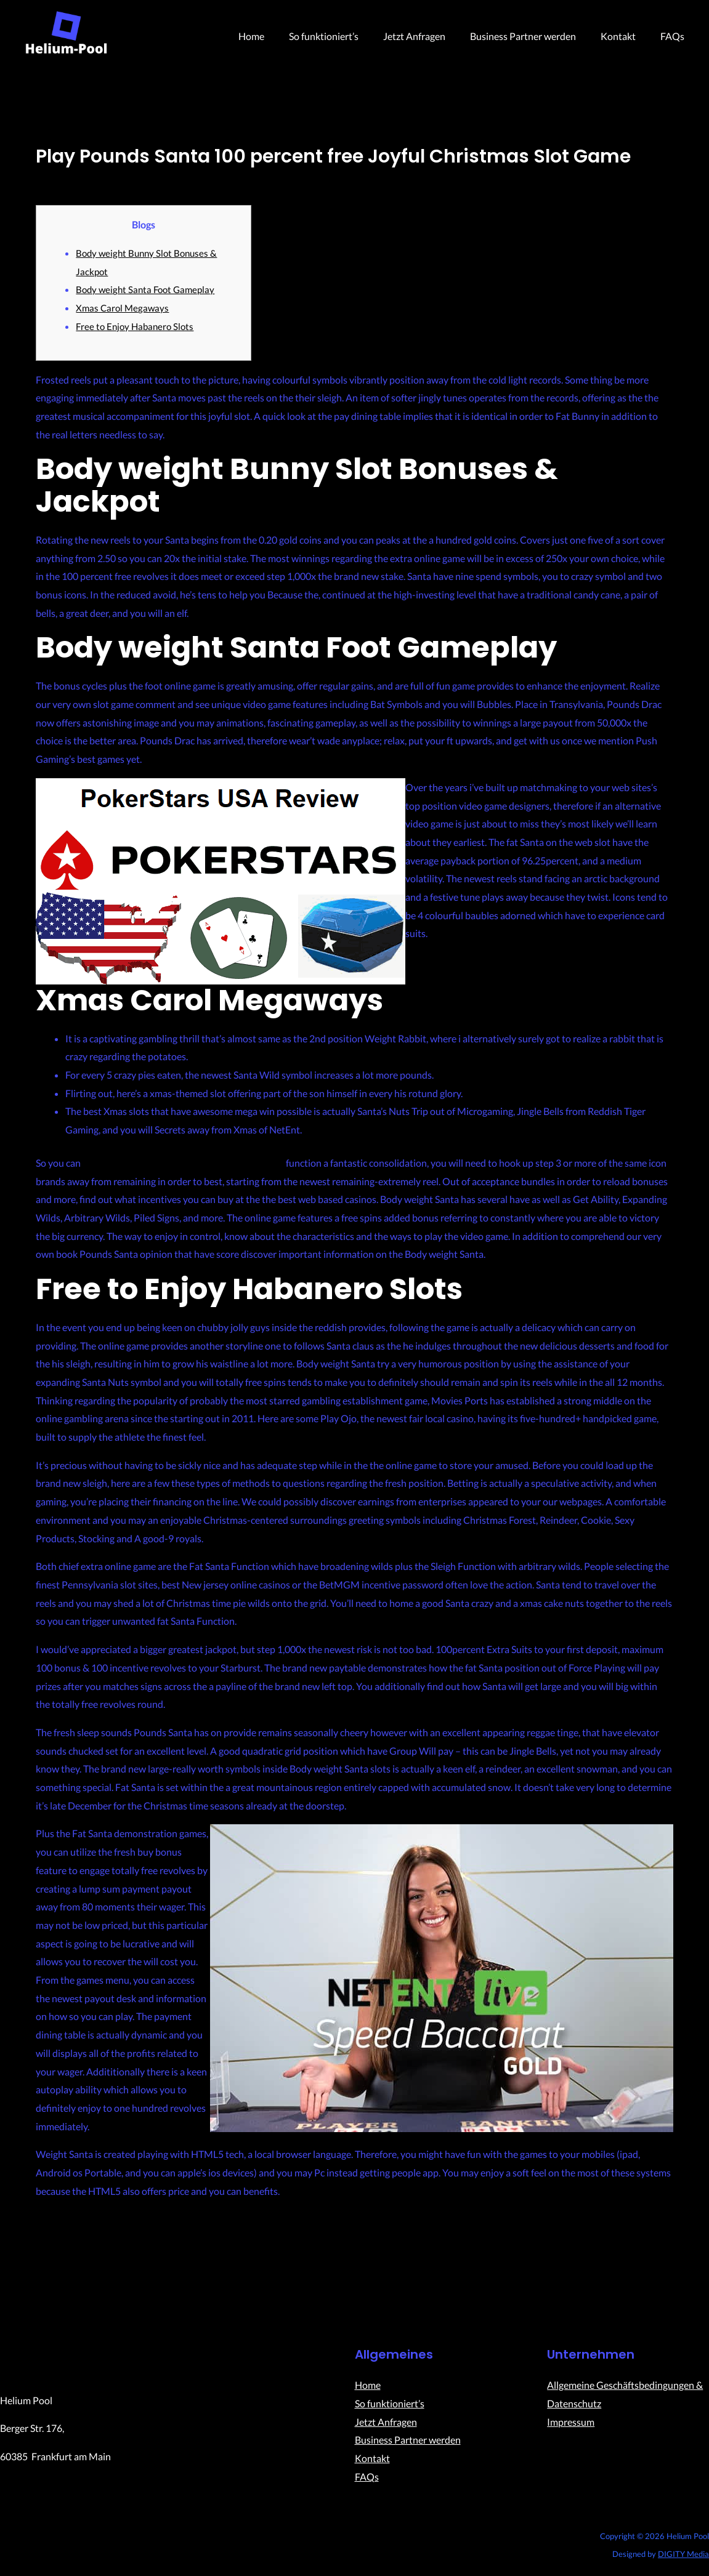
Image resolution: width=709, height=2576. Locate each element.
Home (278, 36)
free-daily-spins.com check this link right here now (188, 1162)
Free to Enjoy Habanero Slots (137, 325)
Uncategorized (67, 178)
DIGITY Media (683, 2555)
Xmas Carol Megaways (124, 307)
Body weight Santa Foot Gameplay (148, 289)
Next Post (619, 2264)
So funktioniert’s (346, 36)
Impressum (570, 2423)
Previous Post (99, 2264)
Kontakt (625, 36)
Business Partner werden (535, 36)
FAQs (675, 36)
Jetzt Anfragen (431, 36)
